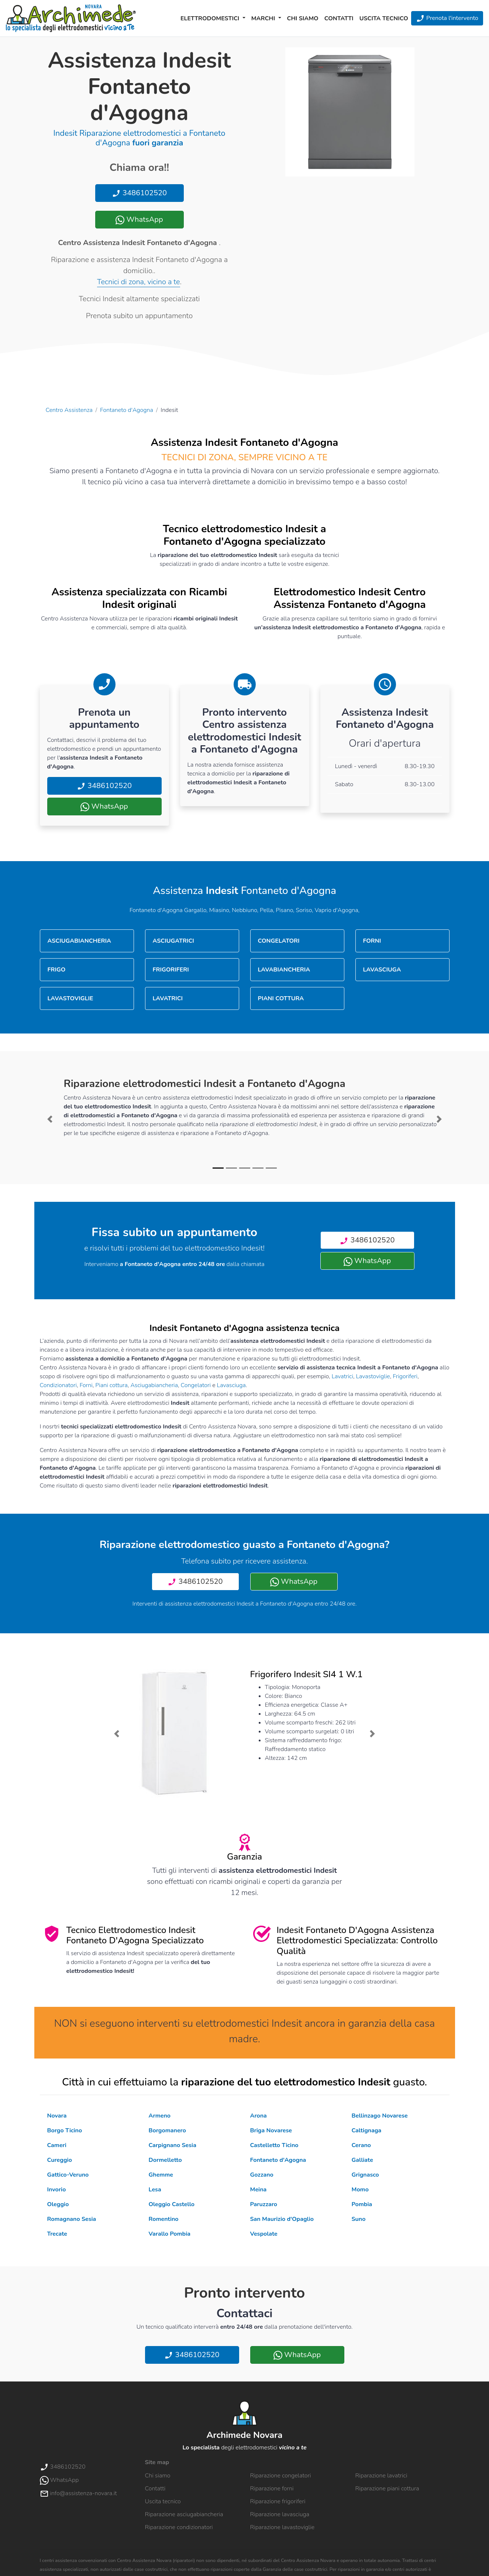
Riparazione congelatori (280, 2476)
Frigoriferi (405, 1376)
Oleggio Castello (171, 2204)
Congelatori (196, 1385)
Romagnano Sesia (71, 2219)
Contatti (339, 18)
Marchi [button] (264, 18)
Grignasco (365, 2175)
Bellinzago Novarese (380, 2116)
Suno (359, 2219)
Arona (258, 2116)
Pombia (362, 2204)
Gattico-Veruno (68, 2175)
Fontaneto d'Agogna (126, 410)
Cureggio (59, 2160)
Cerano (361, 2145)
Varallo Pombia (170, 2234)
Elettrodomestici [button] (210, 18)
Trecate (57, 2234)
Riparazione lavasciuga (280, 2514)
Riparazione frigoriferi (278, 2501)
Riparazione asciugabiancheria (184, 2514)
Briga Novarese (271, 2130)
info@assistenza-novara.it (78, 2493)
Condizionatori (58, 1385)
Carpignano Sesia (172, 2145)
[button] (50, 1119)
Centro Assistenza (69, 410)
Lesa (155, 2189)
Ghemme (161, 2175)
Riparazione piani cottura (387, 2488)
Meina (258, 2189)
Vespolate (264, 2234)
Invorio (56, 2189)
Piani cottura (111, 1385)
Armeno (160, 2116)
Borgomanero (167, 2130)
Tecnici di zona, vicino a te (138, 282)
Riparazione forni (272, 2488)
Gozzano (261, 2175)
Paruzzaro (264, 2204)
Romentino (164, 2219)
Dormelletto (165, 2160)
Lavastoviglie (373, 1376)
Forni (86, 1385)
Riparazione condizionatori (179, 2527)
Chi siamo (302, 18)
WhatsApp (139, 219)
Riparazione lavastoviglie (282, 2527)
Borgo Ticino (64, 2130)
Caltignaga (367, 2130)
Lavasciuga (231, 1385)
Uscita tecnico (383, 18)
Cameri (56, 2145)
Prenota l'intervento (447, 18)
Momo (360, 2189)
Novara (57, 2116)
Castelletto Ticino (274, 2145)
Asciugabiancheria (154, 1385)
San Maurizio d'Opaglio (282, 2219)
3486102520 (139, 193)
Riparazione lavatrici (381, 2476)
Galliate (362, 2160)
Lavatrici (342, 1376)
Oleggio (58, 2204)
